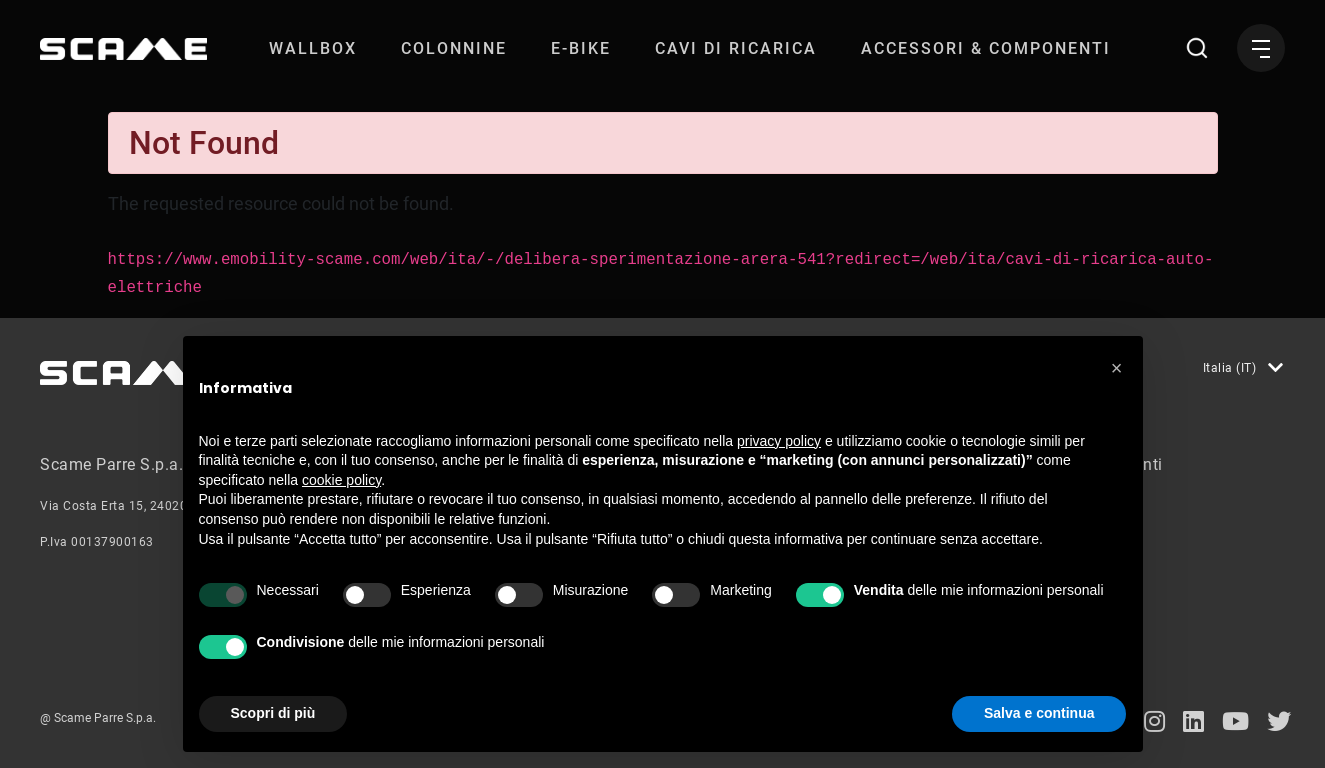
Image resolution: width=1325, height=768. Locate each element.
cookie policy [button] (341, 480)
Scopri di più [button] (273, 713)
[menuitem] (313, 48)
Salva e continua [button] (1039, 713)
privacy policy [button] (779, 441)
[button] (1117, 368)
